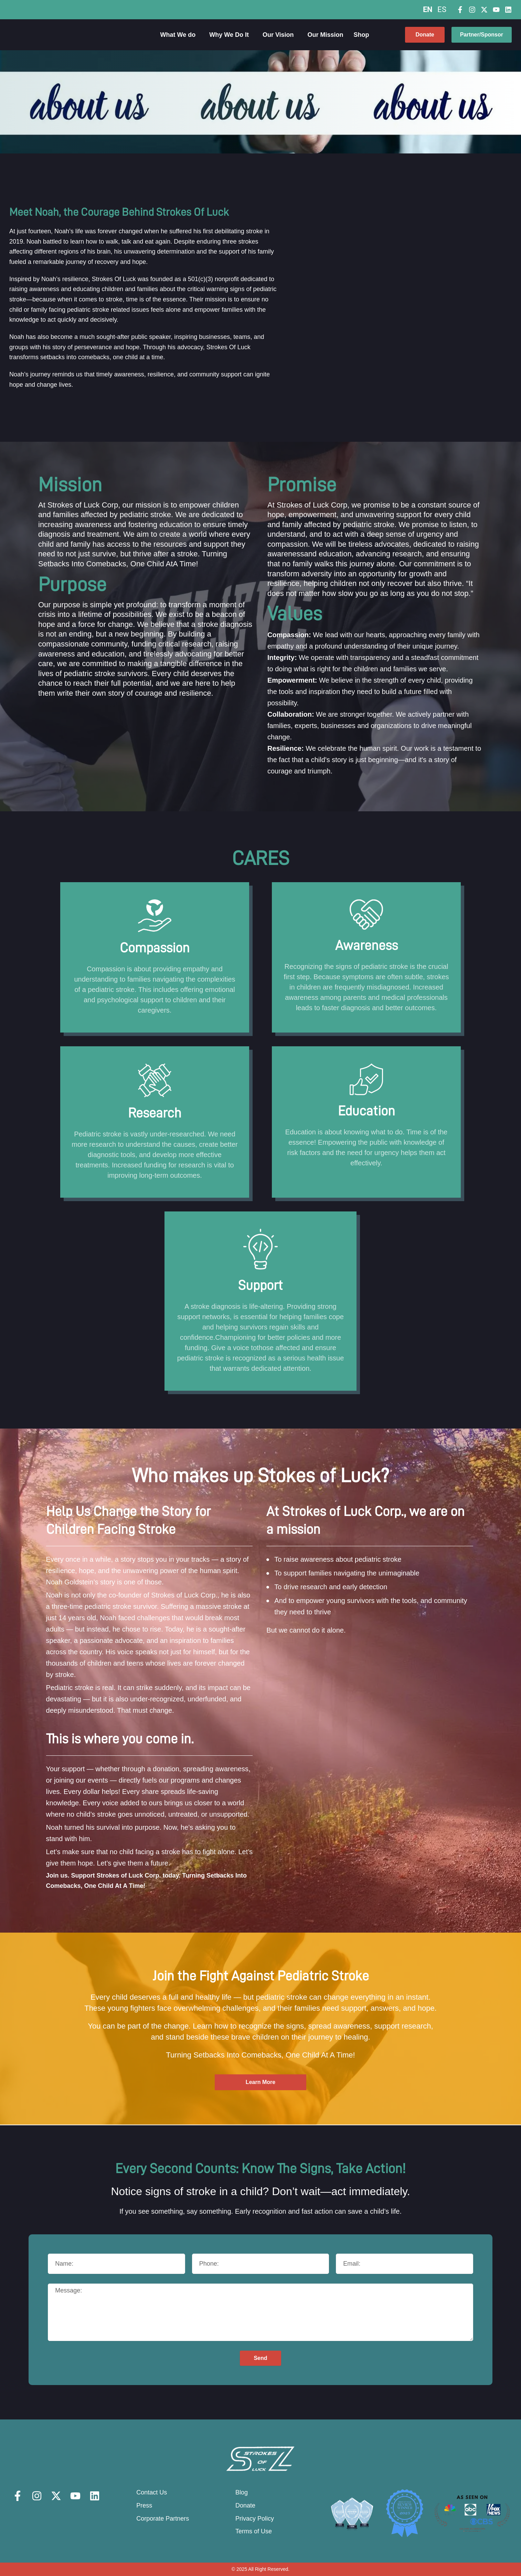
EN (428, 9)
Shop (363, 35)
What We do (179, 35)
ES (441, 9)
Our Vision (280, 35)
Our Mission (325, 35)
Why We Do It (230, 35)
